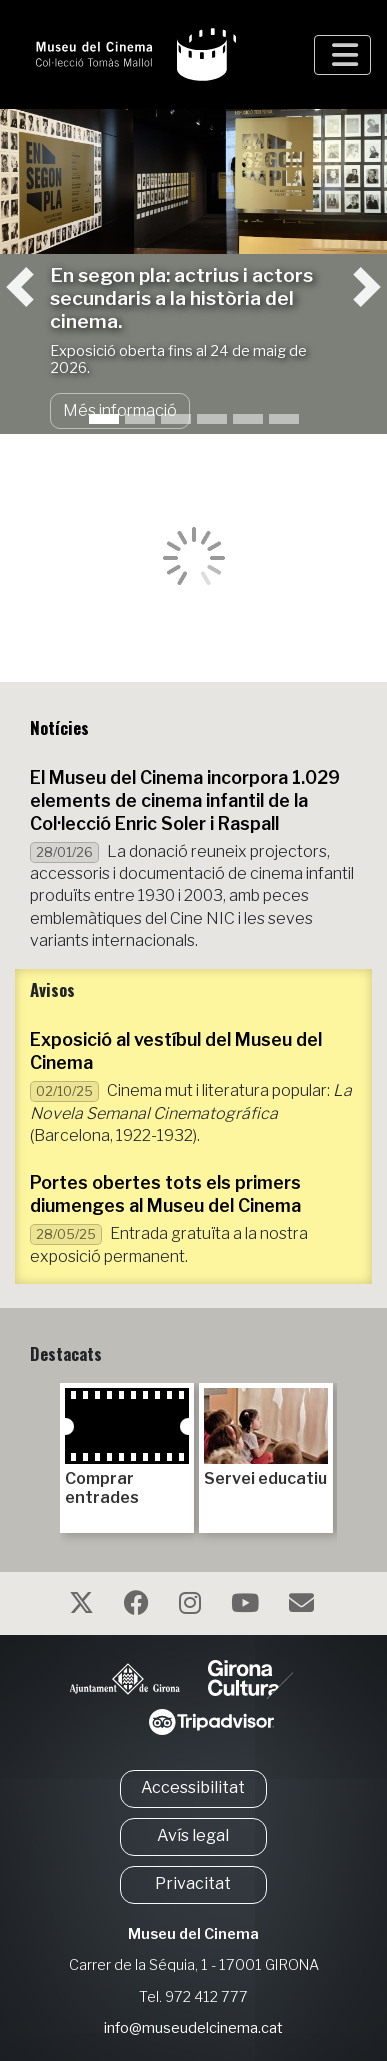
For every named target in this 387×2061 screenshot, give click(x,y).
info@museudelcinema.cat (193, 2028)
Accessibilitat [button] (193, 1787)
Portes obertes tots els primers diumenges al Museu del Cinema (165, 1194)
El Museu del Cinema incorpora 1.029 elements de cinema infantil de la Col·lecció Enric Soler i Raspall (185, 800)
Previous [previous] (42, 1449)
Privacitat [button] (193, 1883)
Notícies (59, 727)
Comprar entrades (127, 1447)
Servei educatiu (266, 1438)
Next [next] (345, 1449)
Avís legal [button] (193, 1835)
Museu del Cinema (193, 1934)
